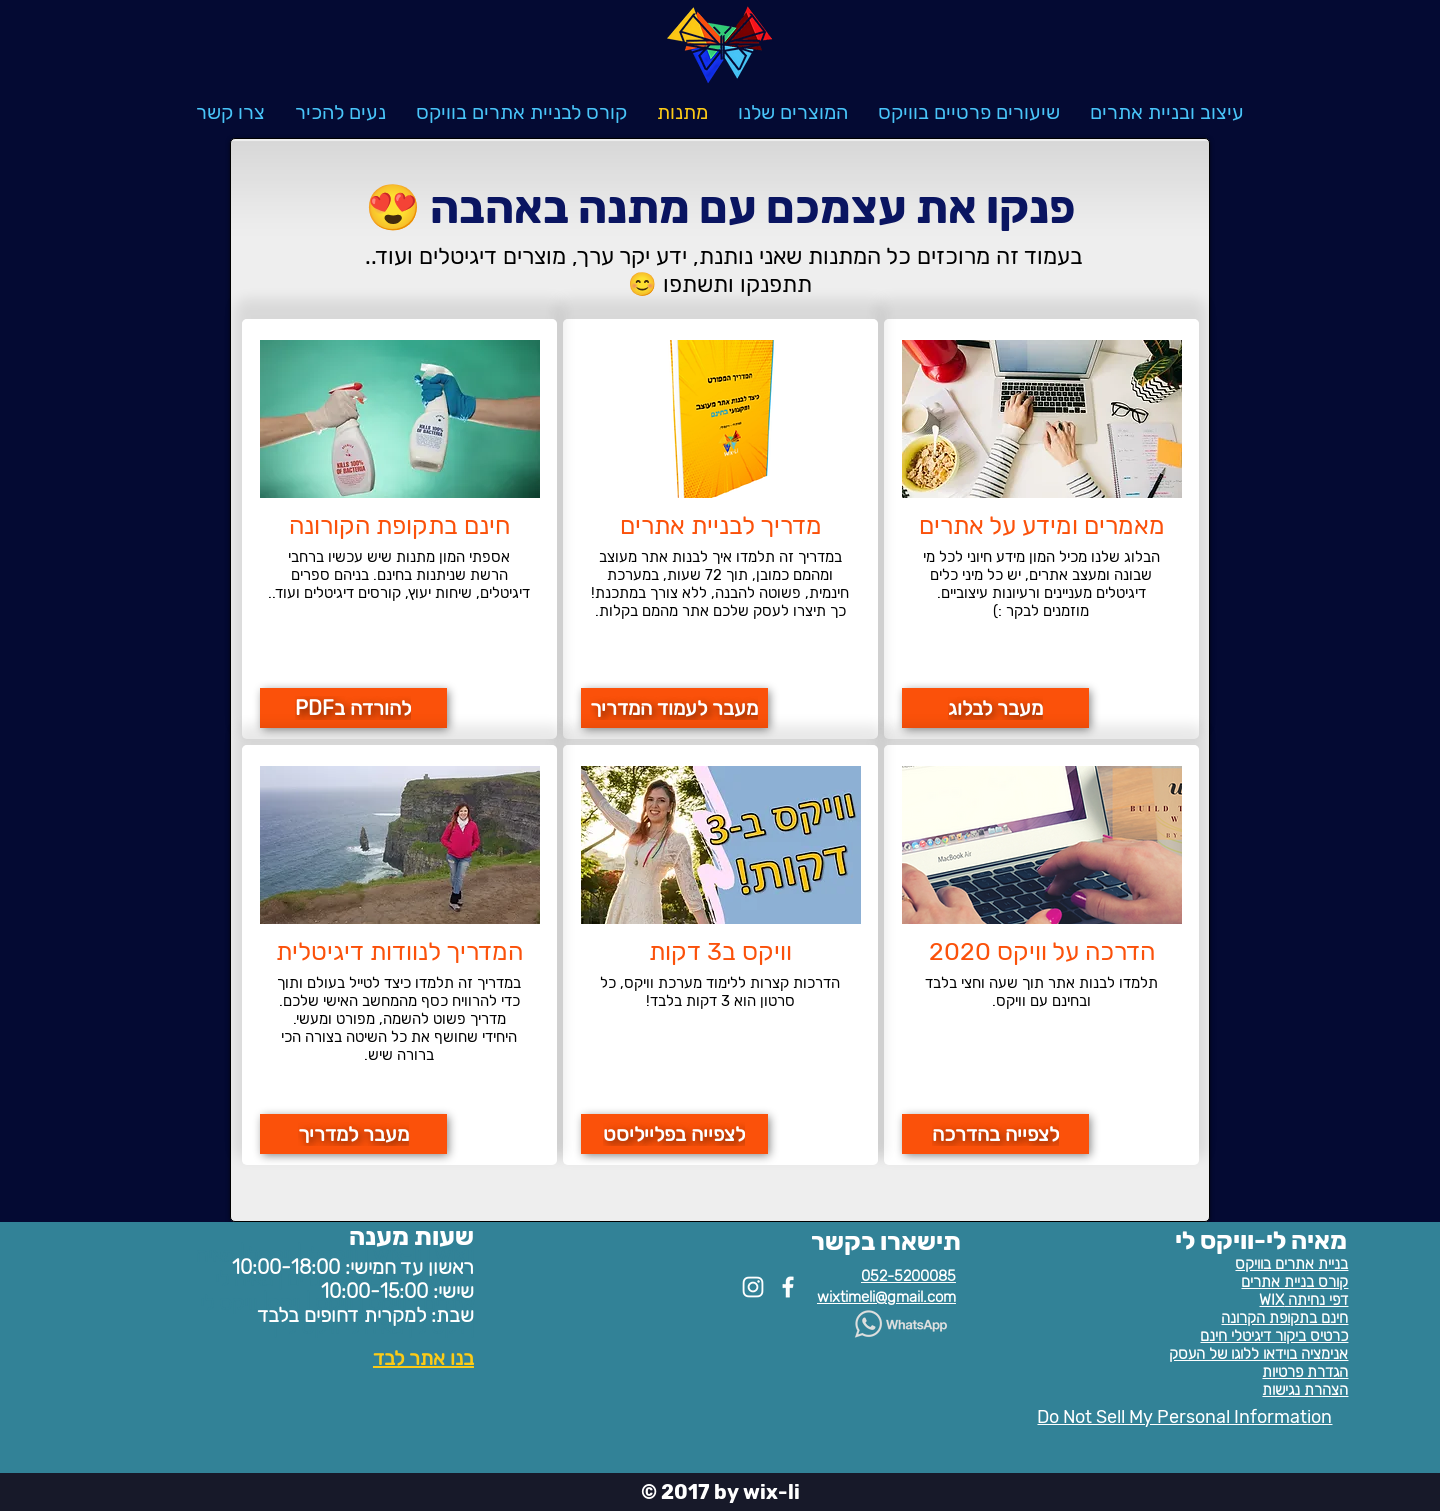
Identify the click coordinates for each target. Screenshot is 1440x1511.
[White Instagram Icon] (753, 1287)
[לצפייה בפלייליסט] (674, 1134)
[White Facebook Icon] (788, 1287)
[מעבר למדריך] (353, 1134)
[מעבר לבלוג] (995, 708)
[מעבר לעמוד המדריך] (674, 708)
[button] (793, 112)
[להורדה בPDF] (353, 708)
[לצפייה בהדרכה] (995, 1134)
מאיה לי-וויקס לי (1261, 1240)
